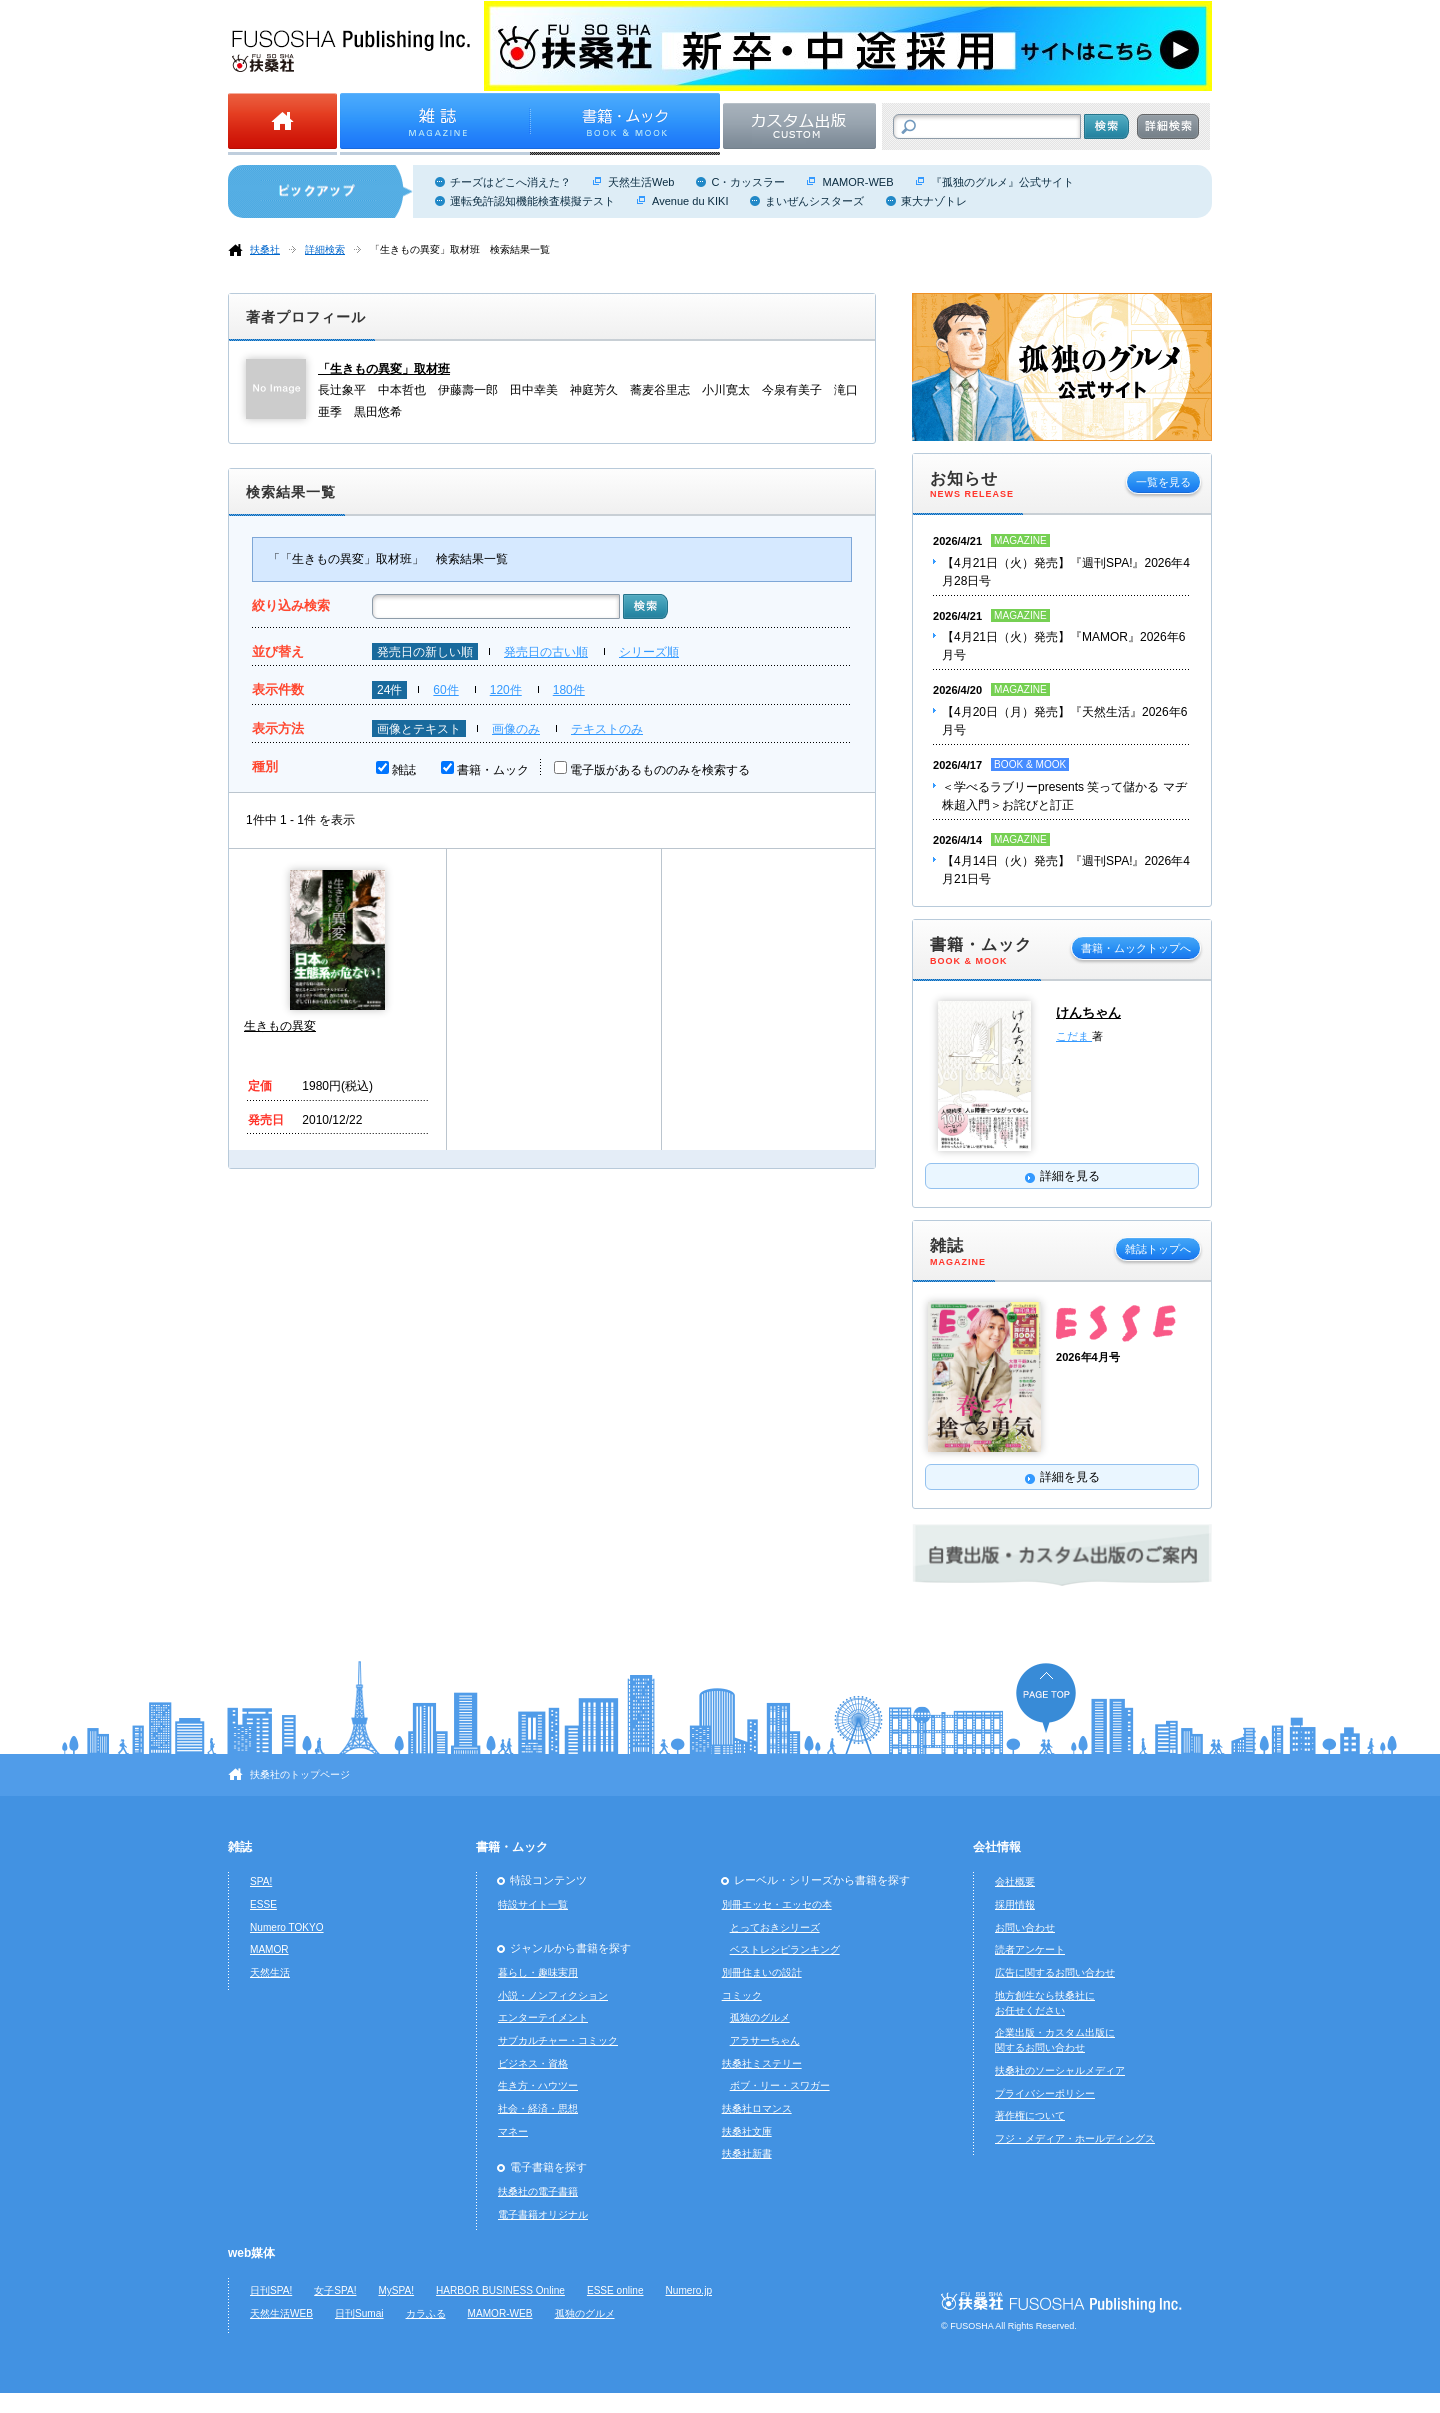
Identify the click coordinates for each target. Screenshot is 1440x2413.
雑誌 (404, 770)
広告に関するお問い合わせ (1055, 1972)
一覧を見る (1163, 482)
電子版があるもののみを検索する (660, 770)
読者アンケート (1030, 1949)
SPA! (261, 1881)
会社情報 (997, 1847)
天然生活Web (641, 182)
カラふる (426, 2313)
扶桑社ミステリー (762, 2063)
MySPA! (396, 2290)
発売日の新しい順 (425, 652)
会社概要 (1015, 1881)
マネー (513, 2131)
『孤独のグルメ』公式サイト (1002, 182)
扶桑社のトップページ (300, 1774)
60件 (445, 690)
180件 (569, 690)
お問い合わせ (1025, 1927)
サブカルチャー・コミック (558, 2040)
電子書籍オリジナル (543, 2214)
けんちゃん (1088, 1012)
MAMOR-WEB (857, 182)
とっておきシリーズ (775, 1927)
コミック (742, 1995)
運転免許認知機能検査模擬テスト (532, 201)
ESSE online (615, 2290)
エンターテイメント (543, 2017)
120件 (506, 690)
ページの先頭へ (1046, 1697)
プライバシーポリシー (1045, 2093)
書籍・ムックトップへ (1136, 948)
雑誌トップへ (1158, 1249)
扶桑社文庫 (747, 2131)
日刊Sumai (359, 2313)
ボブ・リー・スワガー (780, 2085)
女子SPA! (335, 2290)
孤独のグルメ (760, 2017)
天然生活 (270, 1972)
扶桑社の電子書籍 (538, 2191)
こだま (1074, 1036)
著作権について (1030, 2115)
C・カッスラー (748, 182)
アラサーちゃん (765, 2040)
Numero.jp (689, 2290)
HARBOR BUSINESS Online (500, 2290)
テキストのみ (607, 729)
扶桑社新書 (747, 2153)
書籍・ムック (493, 770)
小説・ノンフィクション (553, 1995)
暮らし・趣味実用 (538, 1972)
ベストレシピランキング (785, 1949)
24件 (389, 690)
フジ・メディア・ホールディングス (1075, 2138)
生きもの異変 (280, 1026)
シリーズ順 (649, 652)
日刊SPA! (271, 2290)
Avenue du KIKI (690, 201)
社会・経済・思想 (538, 2108)
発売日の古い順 (546, 652)
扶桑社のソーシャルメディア (1060, 2070)
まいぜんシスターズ (814, 201)
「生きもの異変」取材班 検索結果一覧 (460, 249)
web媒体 (251, 2253)
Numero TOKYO (287, 1927)
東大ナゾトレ (934, 201)
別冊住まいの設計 (762, 1972)
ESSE (263, 1904)
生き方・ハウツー (538, 2085)
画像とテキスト (419, 729)
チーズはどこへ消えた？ (510, 182)
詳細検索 (325, 249)
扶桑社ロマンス (757, 2108)
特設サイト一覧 (533, 1904)
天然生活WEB (281, 2313)
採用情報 (1015, 1904)
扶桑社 (265, 249)
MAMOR (269, 1949)
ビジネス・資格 (533, 2063)
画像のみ (516, 729)
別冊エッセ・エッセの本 (777, 1904)
